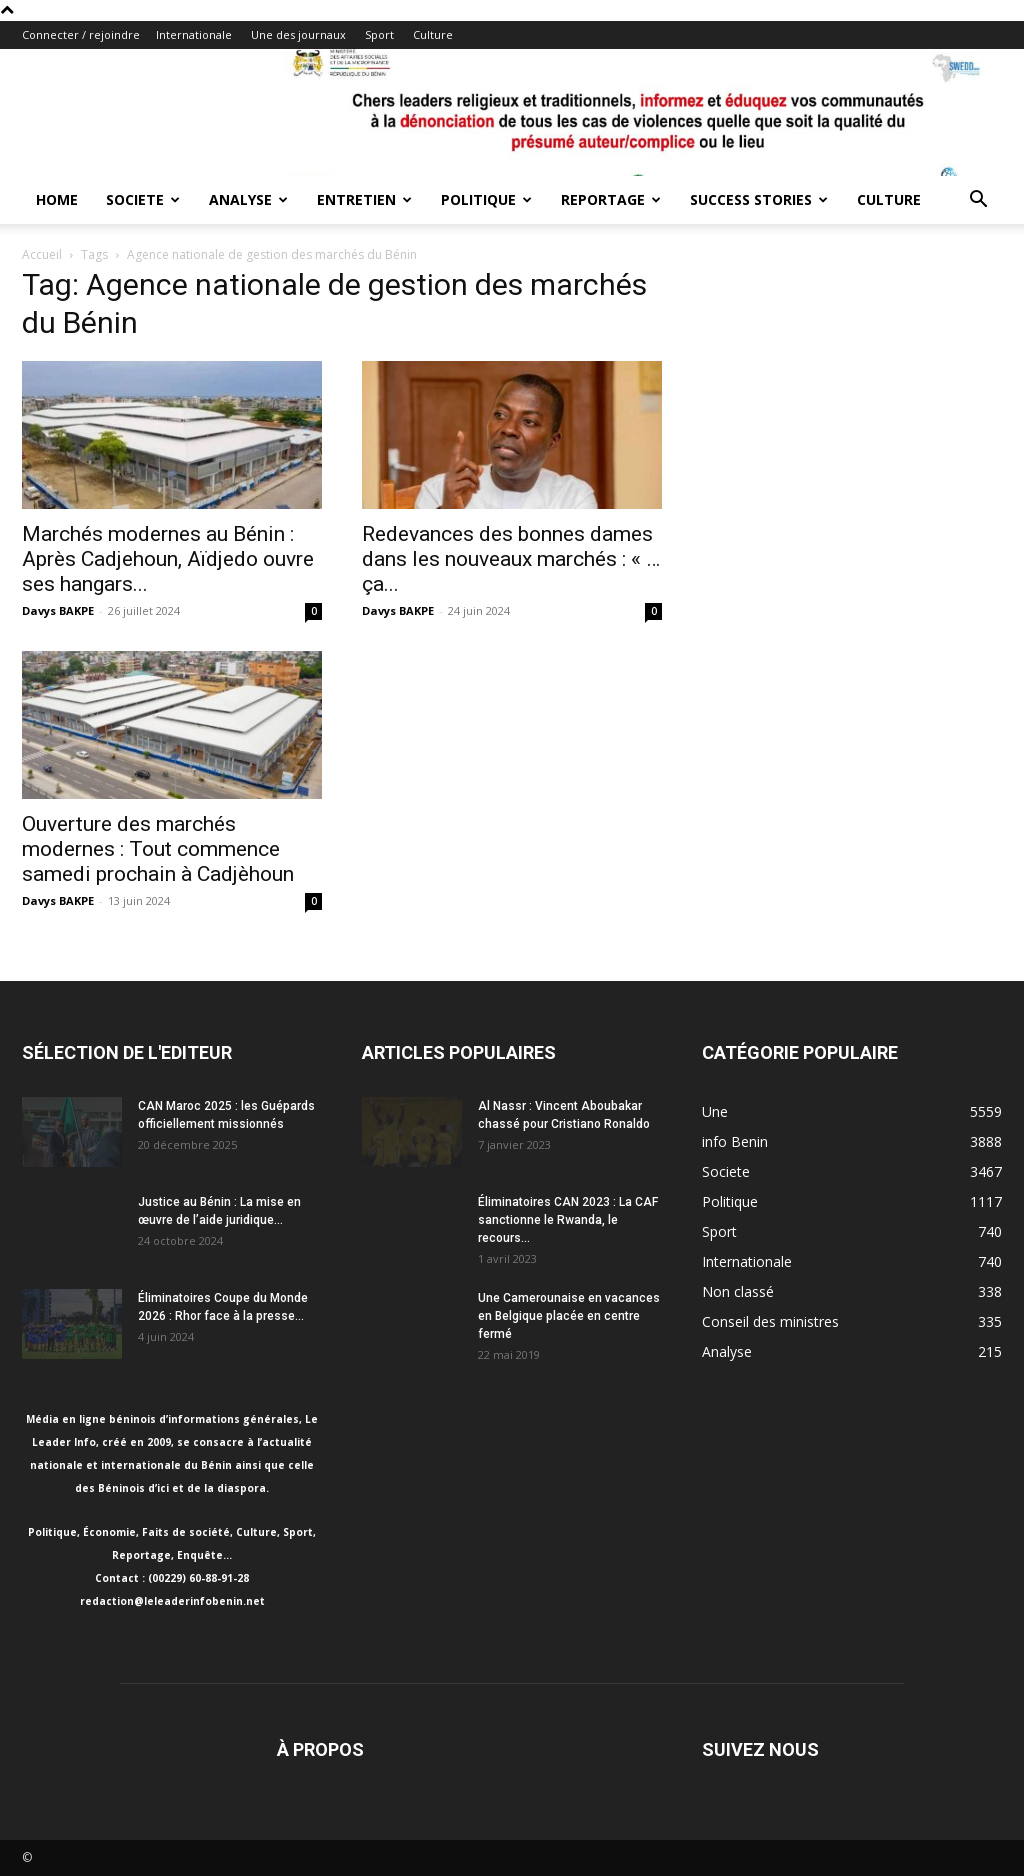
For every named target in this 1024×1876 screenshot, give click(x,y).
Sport (379, 34)
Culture (433, 34)
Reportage (611, 199)
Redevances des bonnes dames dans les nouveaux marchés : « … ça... (511, 559)
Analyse (248, 199)
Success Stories (759, 199)
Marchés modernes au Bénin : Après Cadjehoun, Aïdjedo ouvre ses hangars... (168, 559)
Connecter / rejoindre (81, 34)
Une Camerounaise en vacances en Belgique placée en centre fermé (569, 1316)
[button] (978, 201)
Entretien (364, 199)
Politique (486, 199)
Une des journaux (298, 34)
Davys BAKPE (58, 610)
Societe (143, 199)
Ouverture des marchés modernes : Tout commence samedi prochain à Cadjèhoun (158, 849)
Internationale (194, 34)
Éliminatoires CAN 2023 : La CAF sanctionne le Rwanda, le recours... (568, 1220)
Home (57, 199)
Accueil (42, 254)
